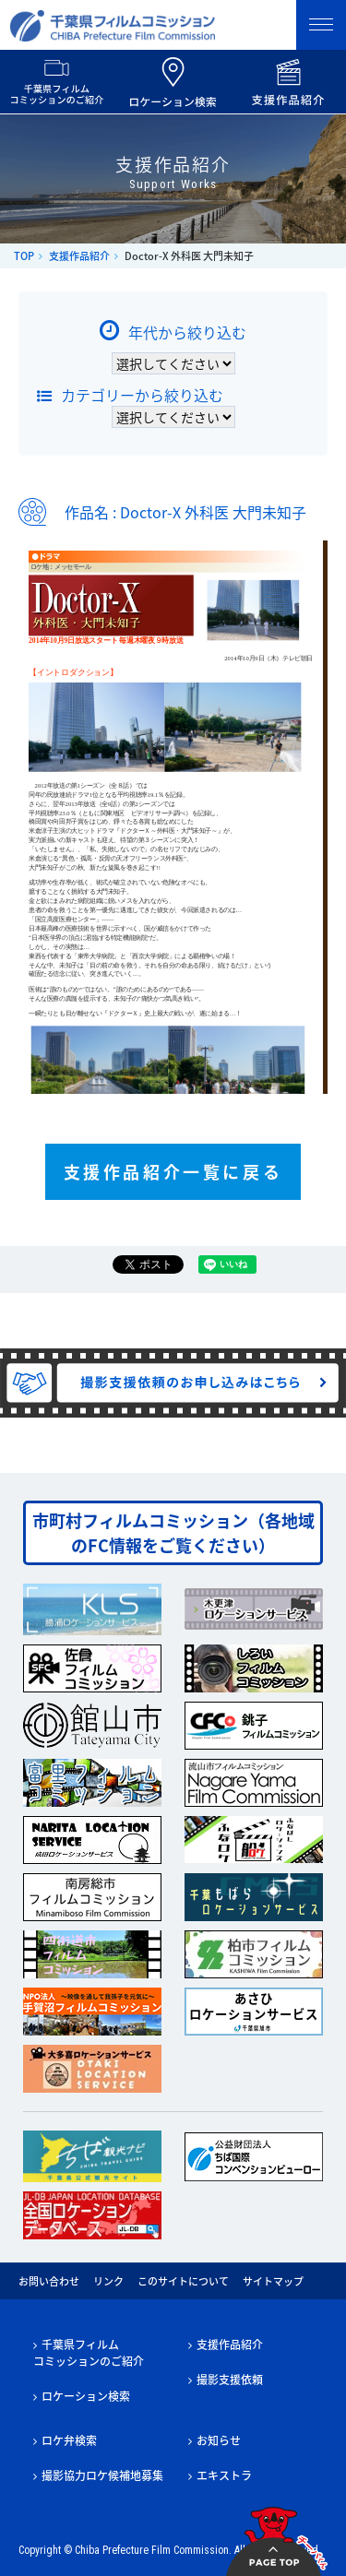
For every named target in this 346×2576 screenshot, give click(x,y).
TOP (24, 256)
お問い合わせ (48, 2281)
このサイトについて (183, 2281)
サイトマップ (273, 2281)
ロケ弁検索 (69, 2440)
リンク (108, 2281)
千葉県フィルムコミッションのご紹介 (88, 2352)
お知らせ (219, 2440)
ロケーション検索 (86, 2396)
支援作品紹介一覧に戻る (173, 1171)
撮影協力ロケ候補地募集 (102, 2475)
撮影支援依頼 (230, 2379)
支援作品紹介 (79, 256)
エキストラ (224, 2475)
